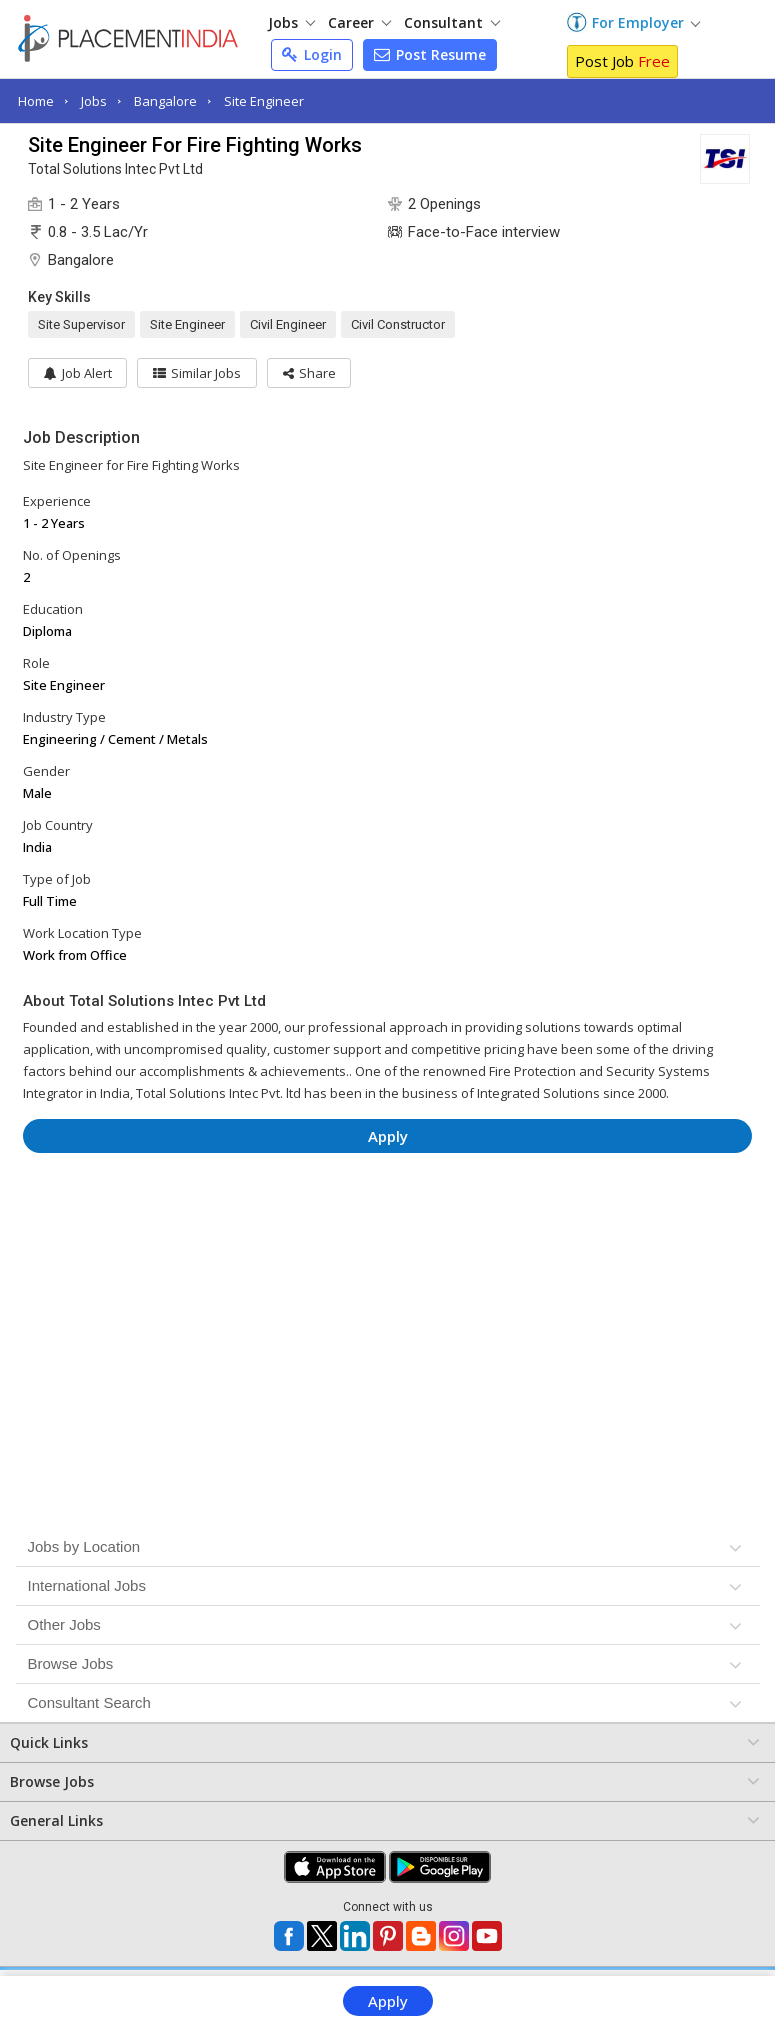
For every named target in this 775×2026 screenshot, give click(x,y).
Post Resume (430, 54)
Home (36, 101)
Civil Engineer (288, 324)
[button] (310, 373)
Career (359, 22)
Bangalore (165, 101)
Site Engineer (264, 101)
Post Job (622, 61)
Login (312, 54)
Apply (388, 2001)
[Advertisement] (388, 1228)
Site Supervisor (81, 324)
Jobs (291, 22)
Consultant (452, 22)
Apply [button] (388, 1136)
